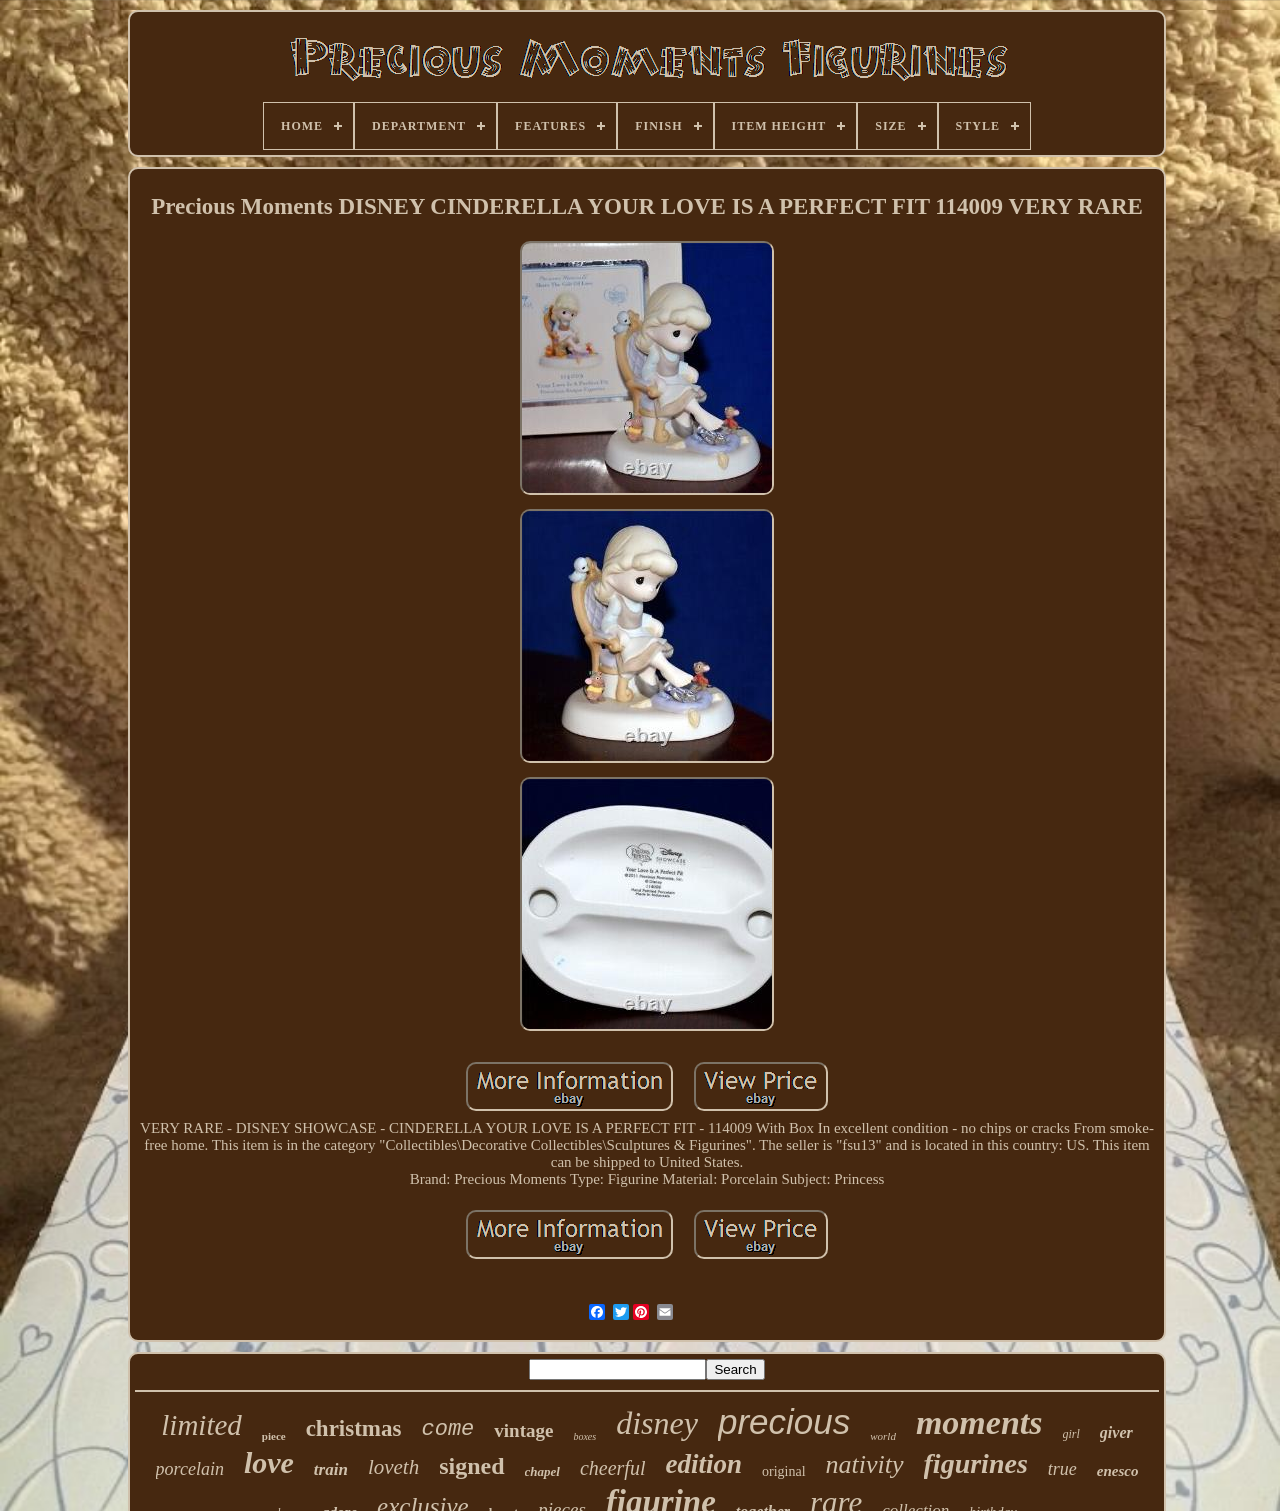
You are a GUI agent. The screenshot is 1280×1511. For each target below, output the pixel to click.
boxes (584, 1436)
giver (1116, 1432)
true (1062, 1469)
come (447, 1429)
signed (471, 1466)
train (331, 1469)
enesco (1118, 1471)
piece (274, 1436)
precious (784, 1421)
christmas (354, 1428)
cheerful (613, 1468)
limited (201, 1425)
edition (703, 1464)
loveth (393, 1467)
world (883, 1436)
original (784, 1471)
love (269, 1462)
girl (1071, 1434)
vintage (523, 1430)
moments (979, 1422)
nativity (865, 1464)
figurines (976, 1463)
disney (657, 1423)
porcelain (190, 1469)
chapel (542, 1471)
